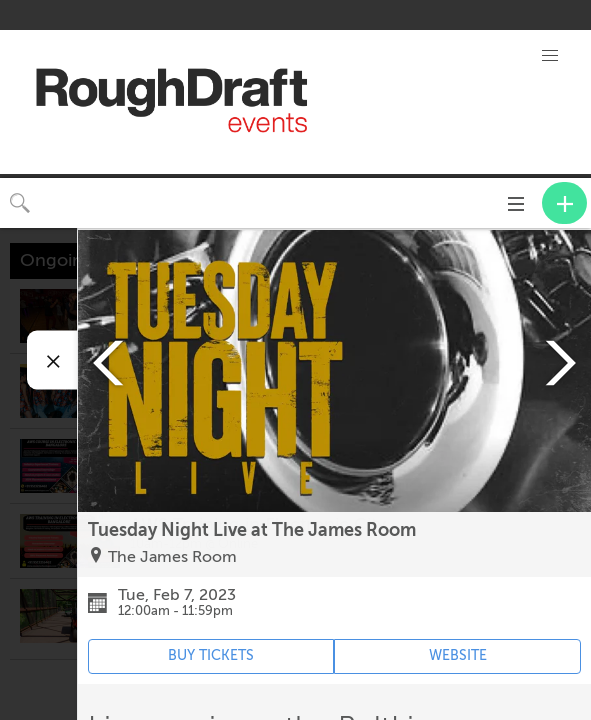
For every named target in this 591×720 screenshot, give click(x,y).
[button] (550, 56)
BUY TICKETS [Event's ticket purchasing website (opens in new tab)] (211, 655)
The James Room (172, 557)
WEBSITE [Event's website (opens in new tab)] (458, 655)
